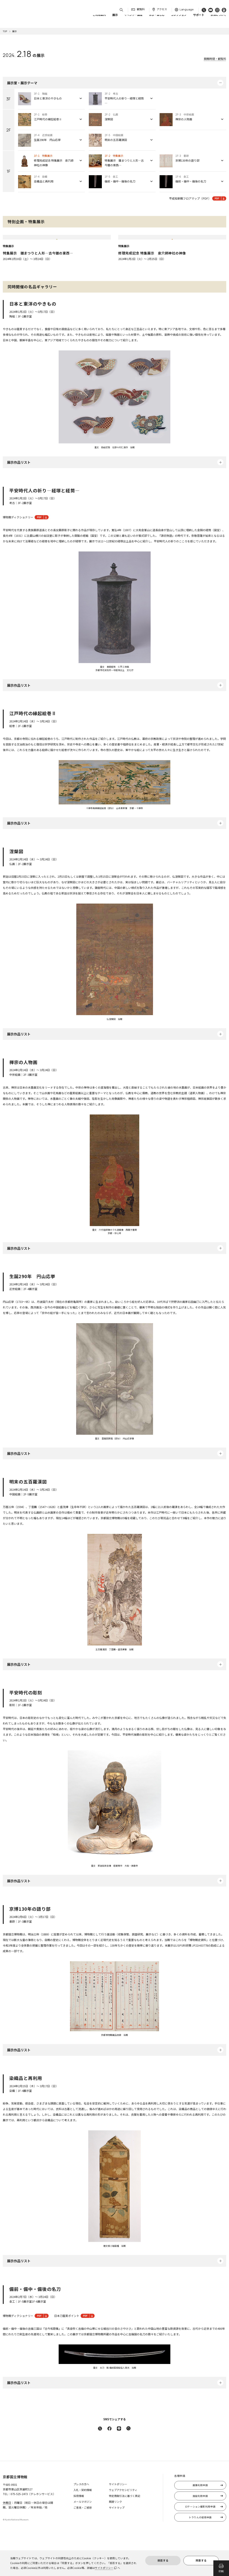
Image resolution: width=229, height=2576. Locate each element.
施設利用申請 (200, 2537)
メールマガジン (83, 2543)
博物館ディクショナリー (26, 559)
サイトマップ (117, 2549)
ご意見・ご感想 (83, 2549)
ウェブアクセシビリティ (123, 2531)
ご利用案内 (99, 18)
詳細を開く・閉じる (220, 83)
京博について (218, 18)
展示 (14, 31)
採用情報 (79, 2537)
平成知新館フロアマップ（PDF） (197, 198)
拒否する (163, 2560)
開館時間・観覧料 (215, 59)
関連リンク (115, 2543)
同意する (201, 2560)
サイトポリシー (104, 2568)
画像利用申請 (200, 2527)
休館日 (7, 2544)
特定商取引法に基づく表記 (124, 2537)
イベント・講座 (133, 18)
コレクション (179, 18)
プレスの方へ (81, 2525)
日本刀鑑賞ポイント (74, 2357)
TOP (5, 31)
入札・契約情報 (83, 2531)
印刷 (221, 2571)
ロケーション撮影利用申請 (200, 2548)
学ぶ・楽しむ (157, 18)
